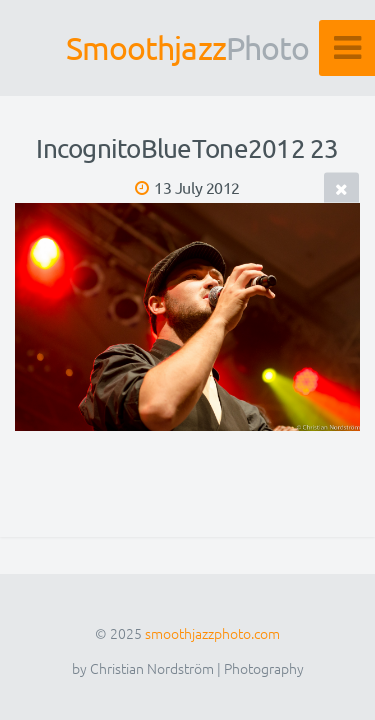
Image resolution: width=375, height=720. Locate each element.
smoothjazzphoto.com (212, 633)
